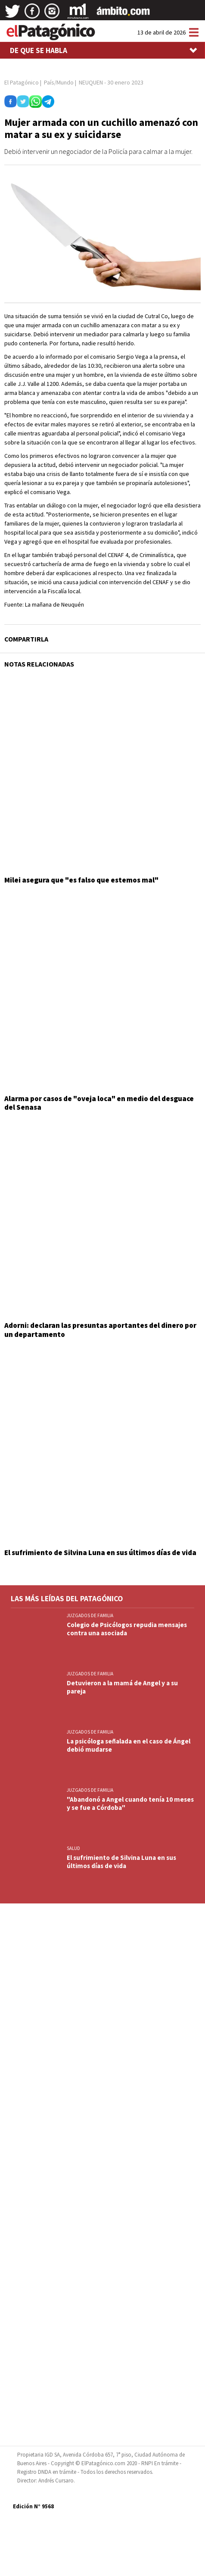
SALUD (73, 1848)
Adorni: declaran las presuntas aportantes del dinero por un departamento (100, 1330)
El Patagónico (21, 82)
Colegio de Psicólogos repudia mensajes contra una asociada (127, 1629)
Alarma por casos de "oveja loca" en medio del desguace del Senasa (99, 1103)
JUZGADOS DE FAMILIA (90, 1615)
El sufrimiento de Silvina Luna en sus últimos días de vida (100, 1552)
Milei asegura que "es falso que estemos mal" (81, 880)
